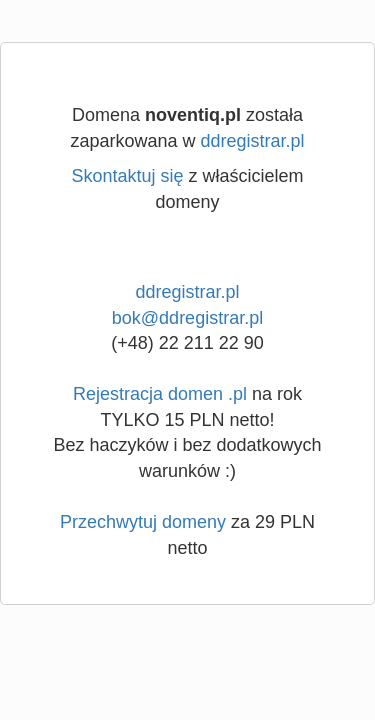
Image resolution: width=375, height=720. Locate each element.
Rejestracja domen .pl (160, 394)
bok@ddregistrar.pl (187, 318)
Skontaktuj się (127, 176)
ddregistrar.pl (253, 141)
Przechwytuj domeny (143, 522)
